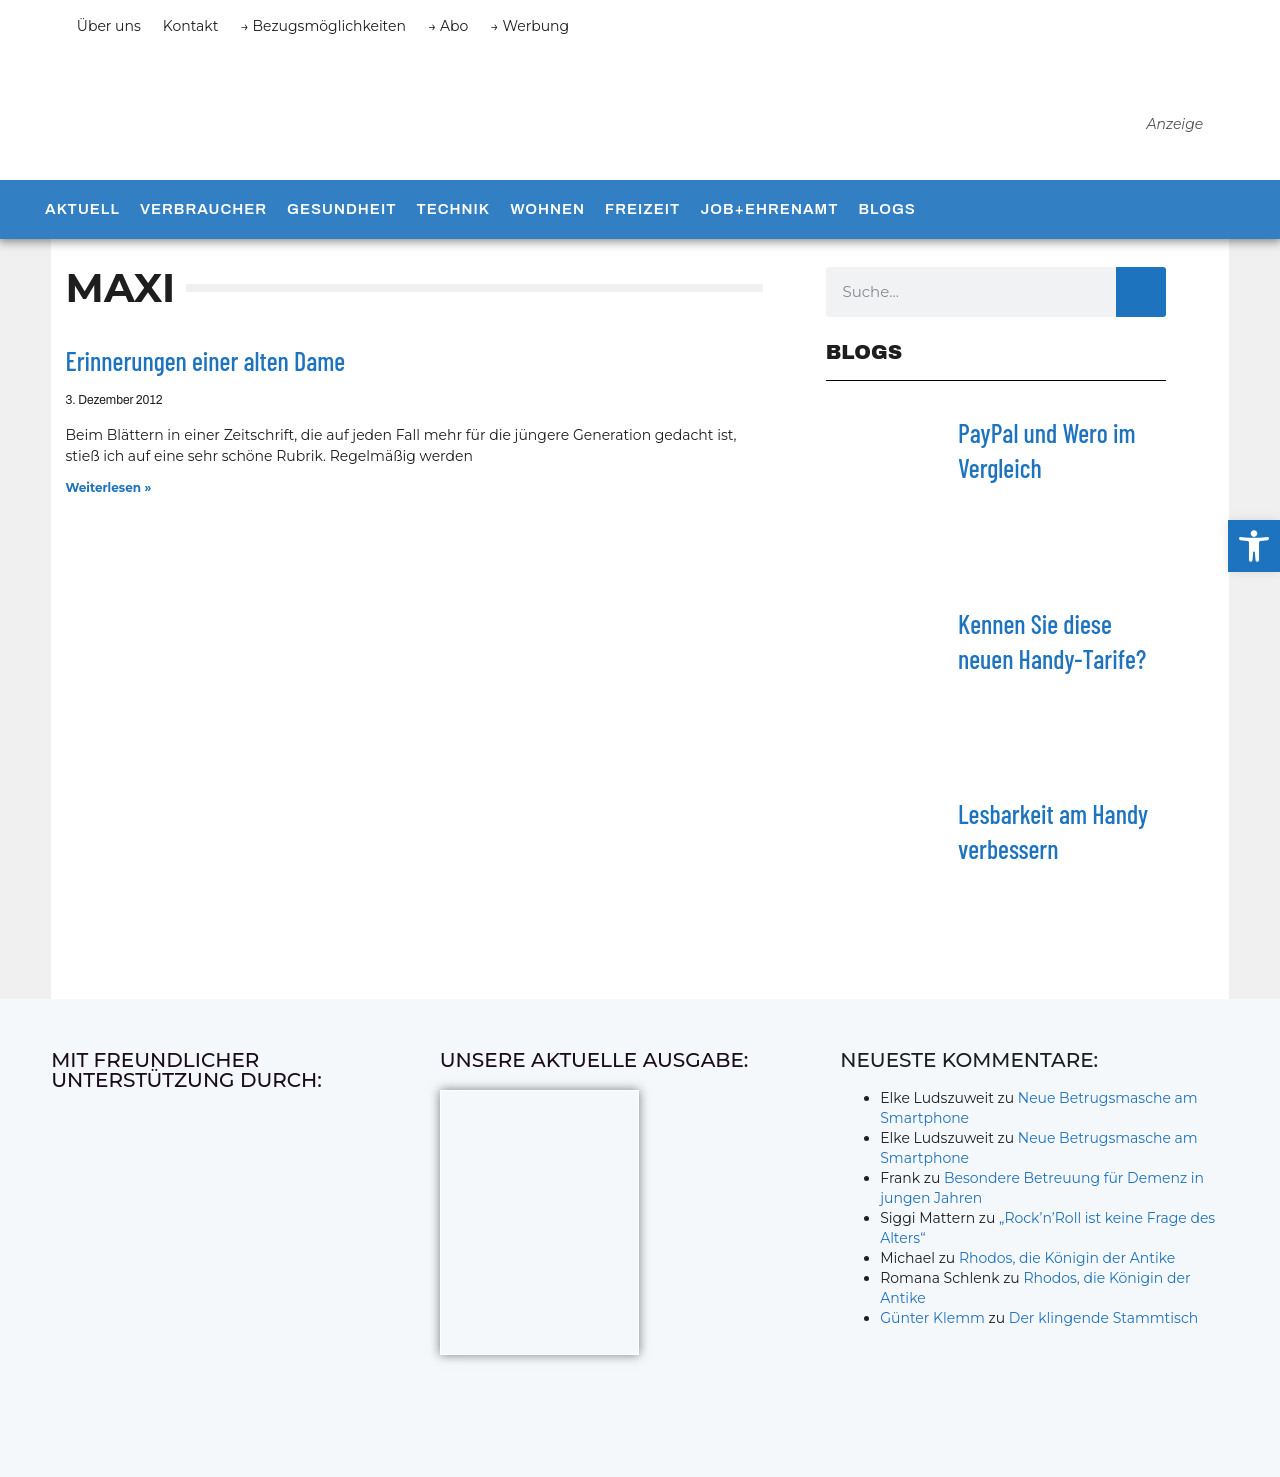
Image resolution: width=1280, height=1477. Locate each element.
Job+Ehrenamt (769, 222)
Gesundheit (341, 222)
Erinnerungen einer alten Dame (205, 372)
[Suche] (1141, 304)
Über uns (109, 26)
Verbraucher (203, 222)
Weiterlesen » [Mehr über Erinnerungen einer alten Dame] (108, 499)
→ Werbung (529, 26)
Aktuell (82, 222)
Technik (453, 222)
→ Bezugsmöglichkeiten (323, 26)
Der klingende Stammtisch (1103, 1331)
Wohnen (547, 222)
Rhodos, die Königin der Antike (1067, 1271)
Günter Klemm (932, 1331)
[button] (1254, 546)
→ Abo (448, 26)
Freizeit (642, 222)
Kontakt (191, 26)
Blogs (886, 222)
